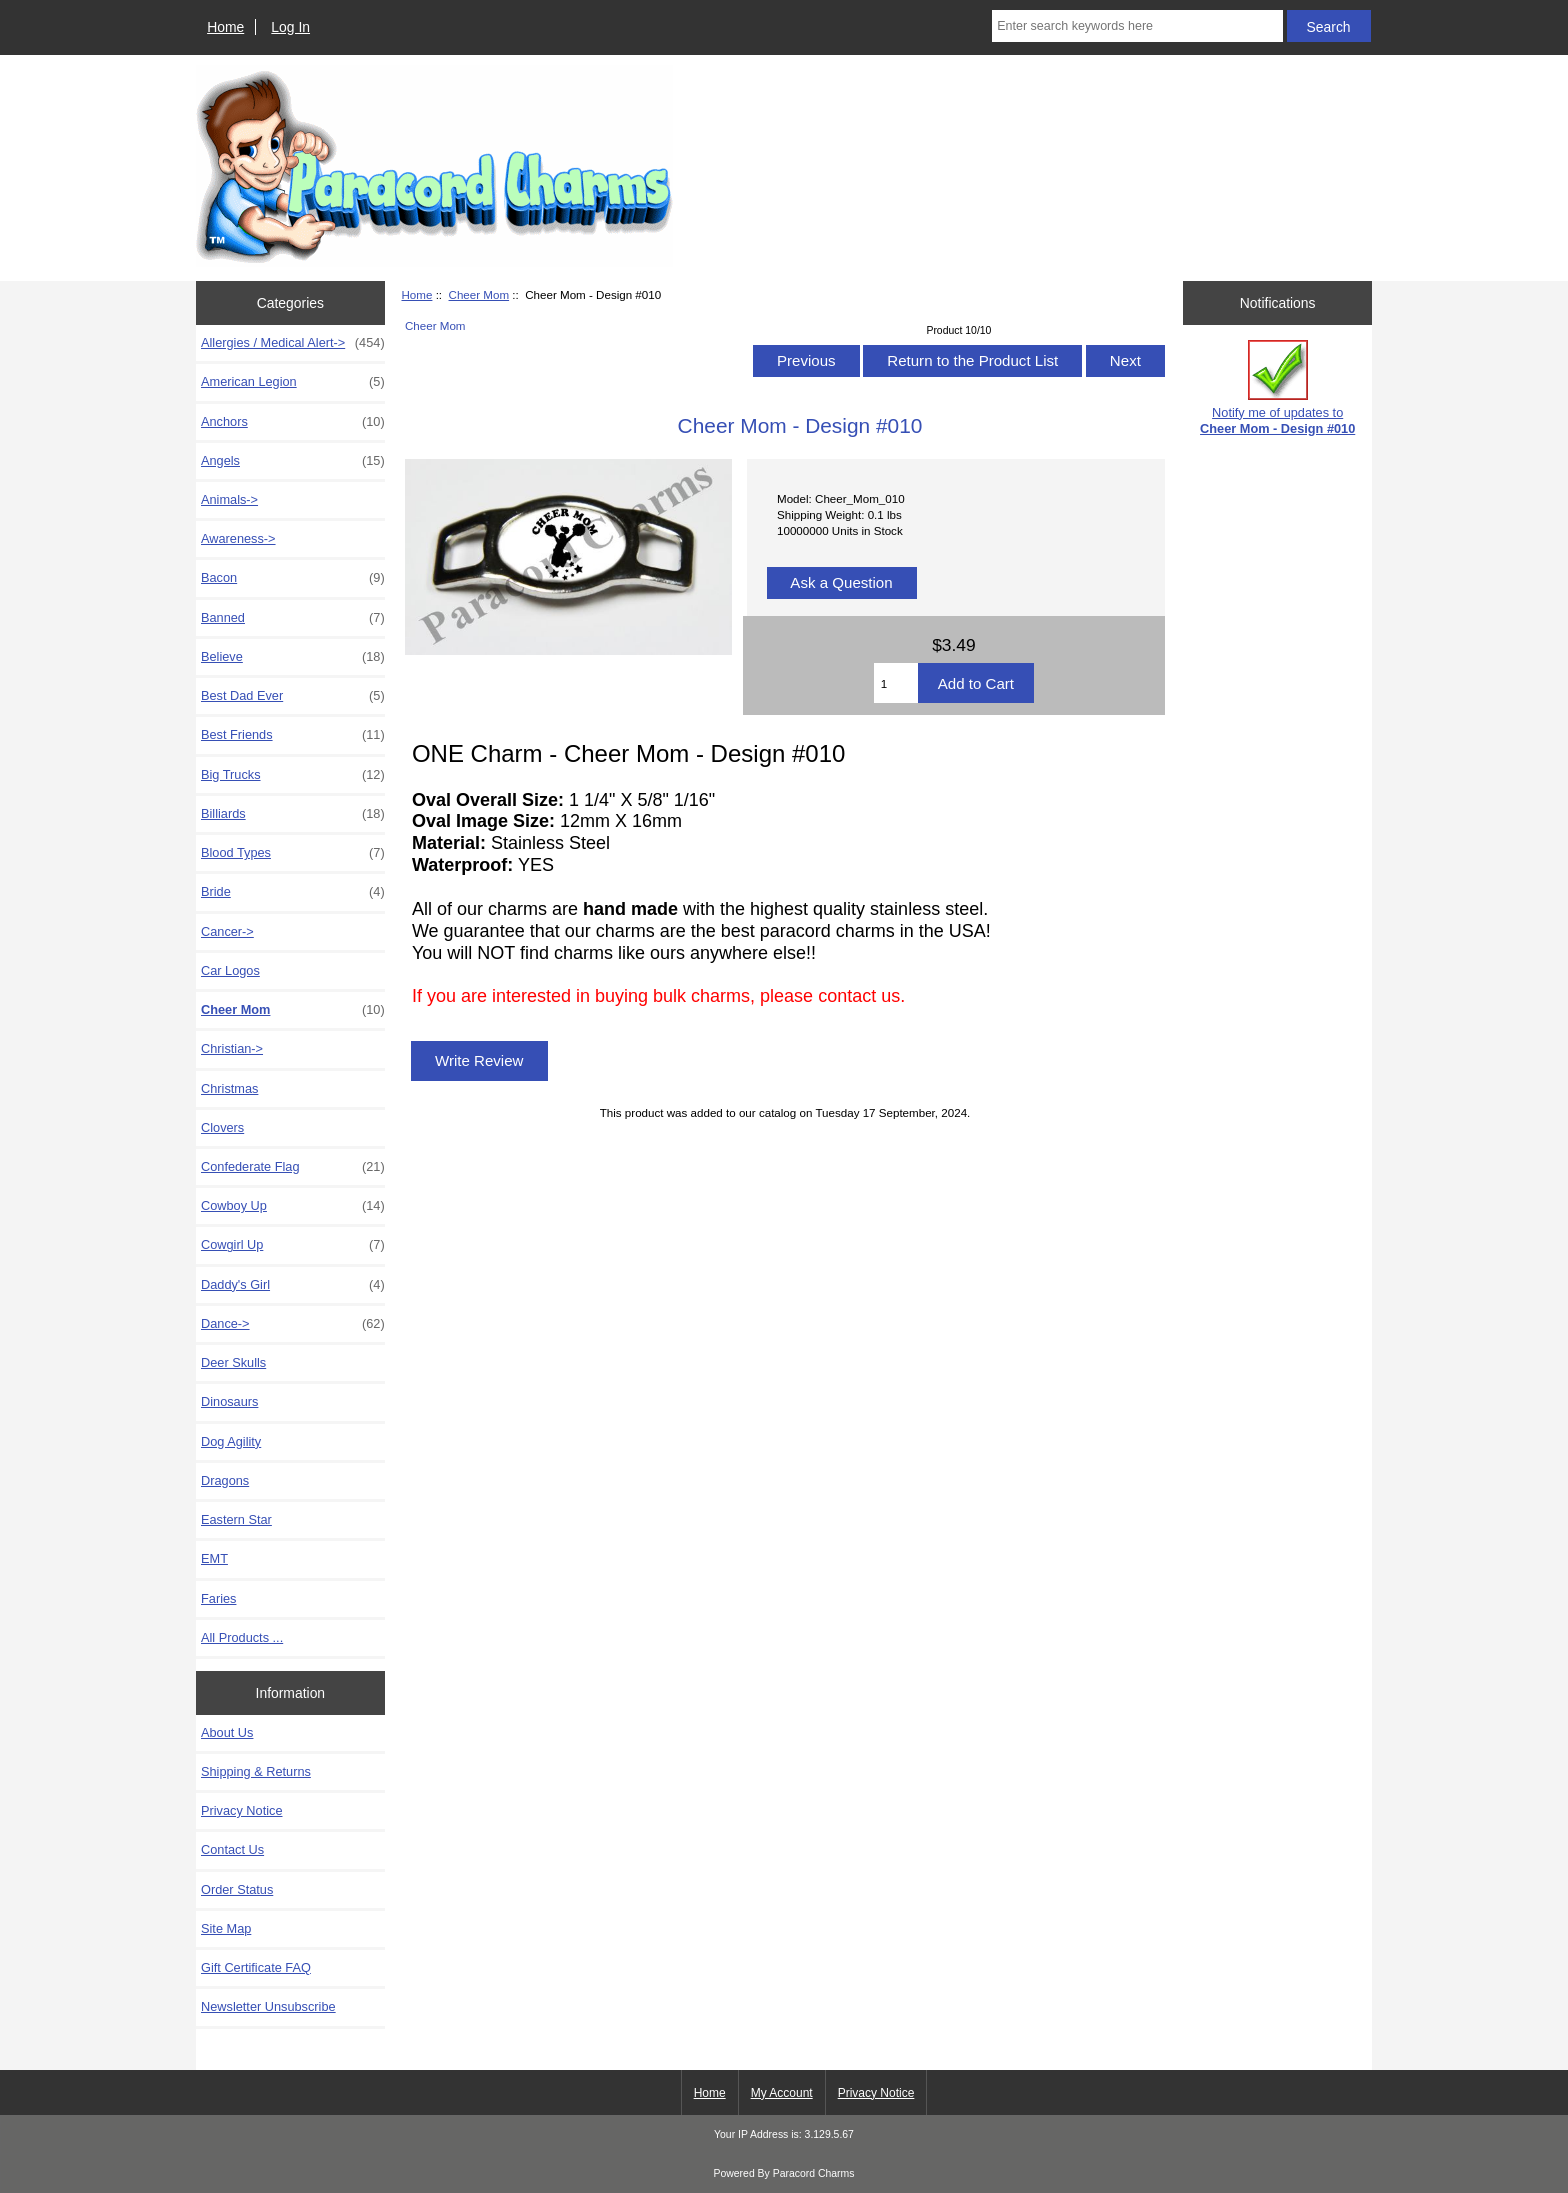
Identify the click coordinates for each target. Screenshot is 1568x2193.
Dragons (225, 1480)
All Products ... (242, 1637)
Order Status (237, 1889)
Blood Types (293, 853)
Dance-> (293, 1324)
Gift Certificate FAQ (256, 1967)
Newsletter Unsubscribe (268, 2006)
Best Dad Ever (293, 696)
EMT (214, 1558)
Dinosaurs (229, 1401)
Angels (293, 461)
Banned (293, 618)
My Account (782, 2093)
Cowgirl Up (293, 1245)
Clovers (222, 1127)
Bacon (293, 578)
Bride (293, 892)
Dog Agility (231, 1441)
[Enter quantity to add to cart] (896, 683)
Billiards (293, 814)
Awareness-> (238, 538)
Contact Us (232, 1849)
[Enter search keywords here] (1137, 26)
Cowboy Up (293, 1206)
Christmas (229, 1088)
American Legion (293, 382)
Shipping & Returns (256, 1771)
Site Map (226, 1928)
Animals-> (229, 499)
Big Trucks (293, 775)
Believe (293, 657)
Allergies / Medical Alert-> (293, 343)
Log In (290, 27)
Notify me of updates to (1277, 387)
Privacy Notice (241, 1810)
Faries (218, 1598)
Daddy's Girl (293, 1285)
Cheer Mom (479, 294)
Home (225, 27)
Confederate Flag (293, 1167)
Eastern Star (236, 1519)
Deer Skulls (233, 1362)
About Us (227, 1732)
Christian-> (232, 1048)
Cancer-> (227, 931)
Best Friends (293, 735)
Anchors (293, 422)
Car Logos (230, 970)
